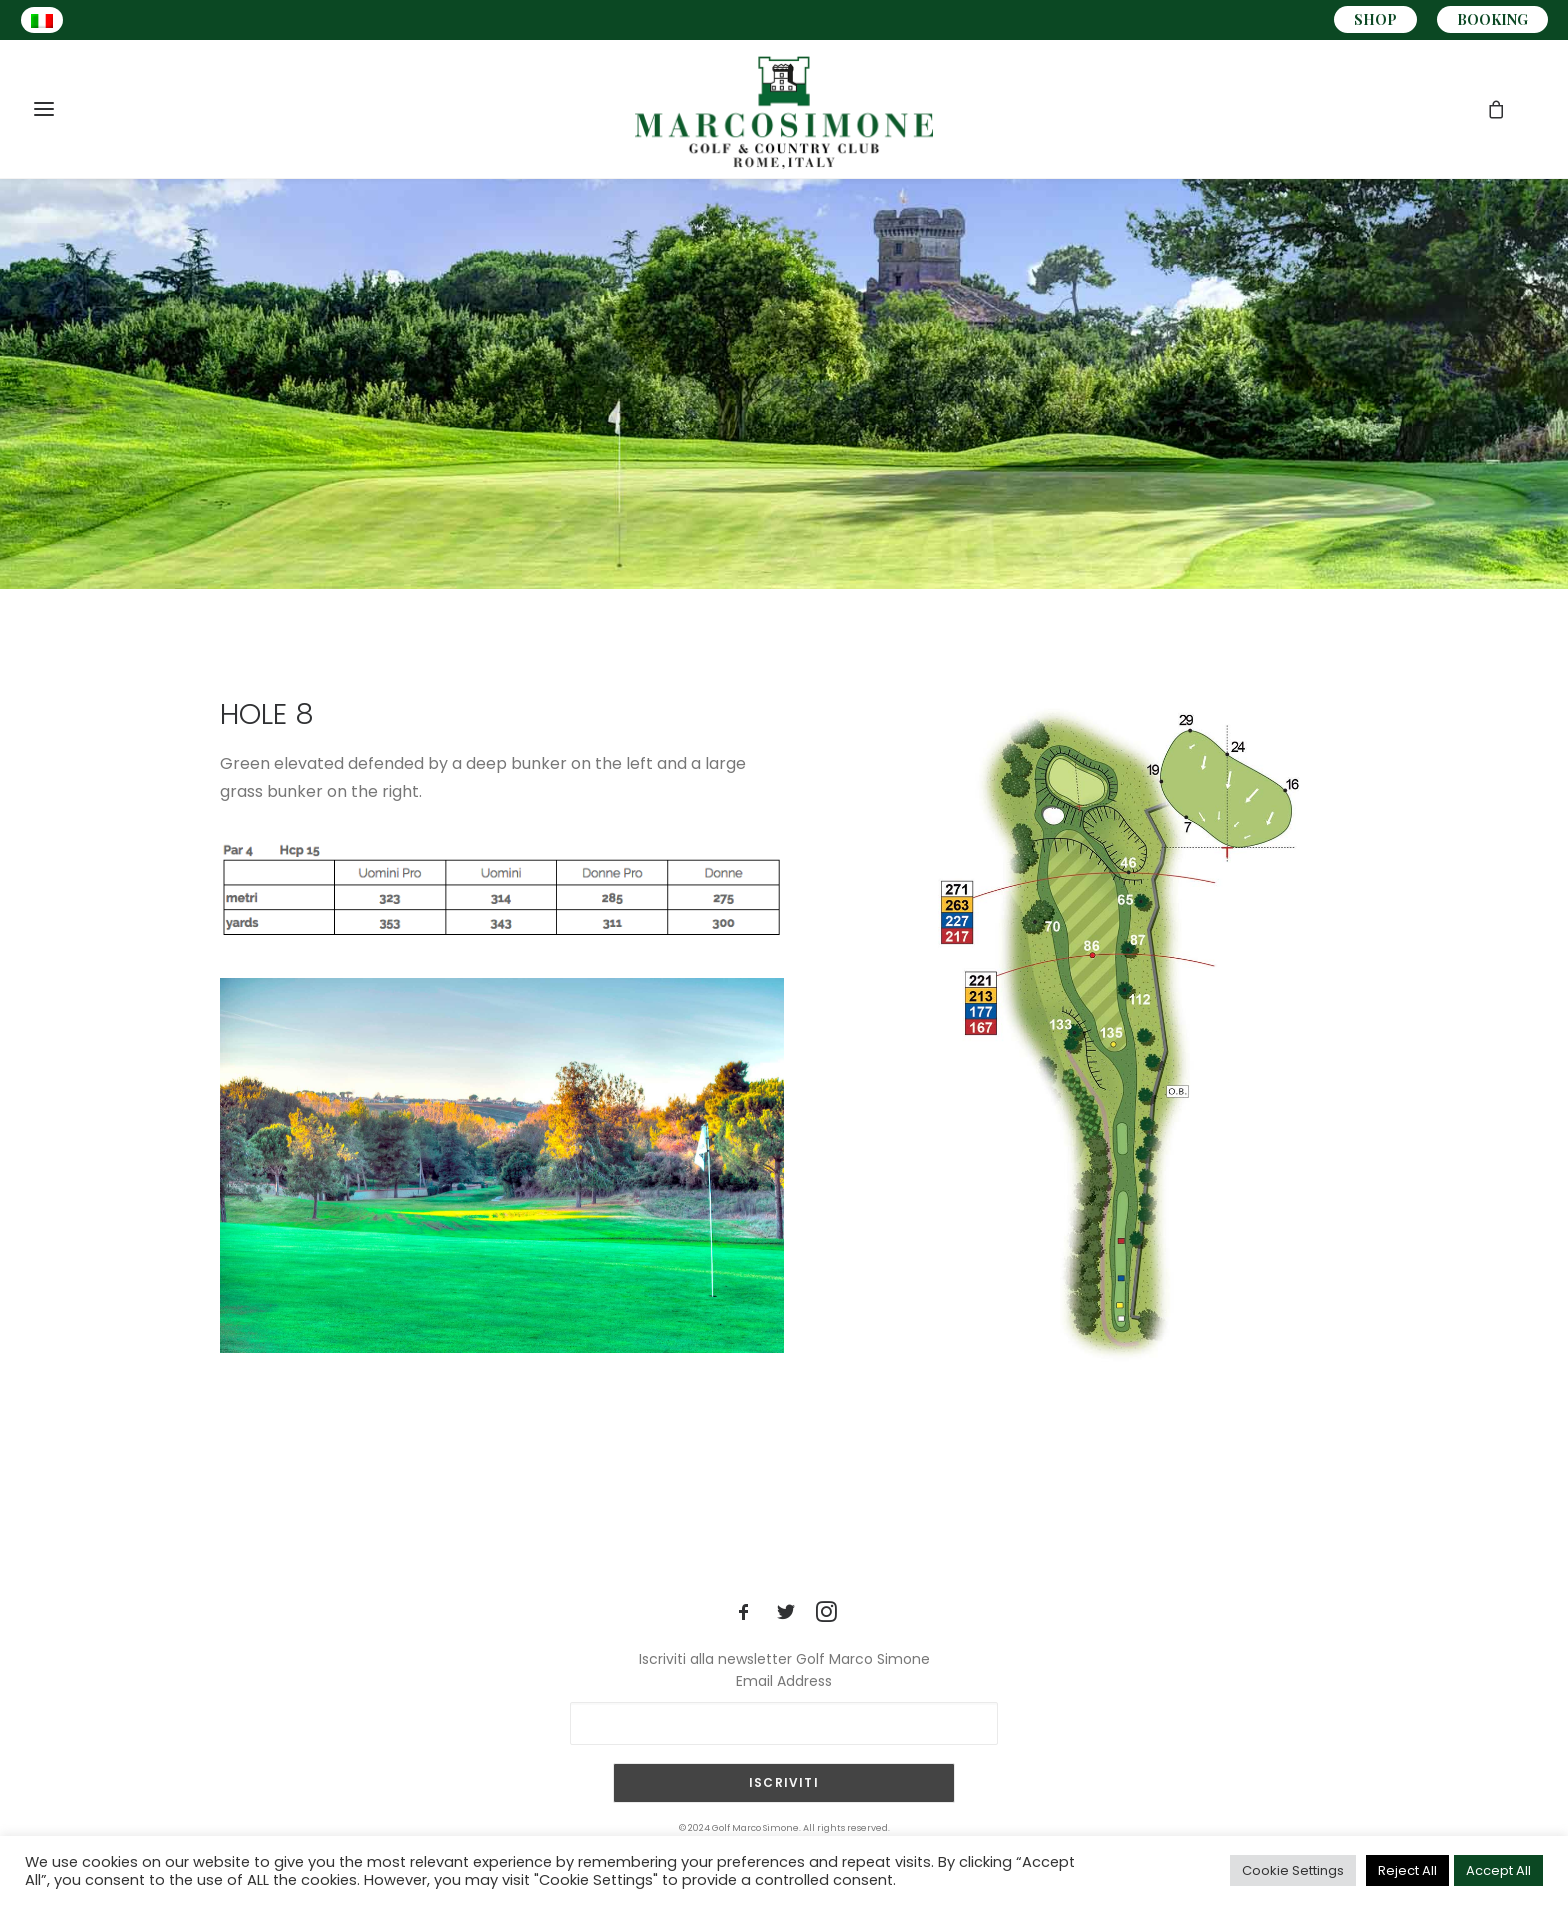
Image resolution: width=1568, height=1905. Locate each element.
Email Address (784, 1681)
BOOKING (1492, 19)
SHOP (1375, 19)
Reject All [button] (1407, 1870)
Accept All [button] (1498, 1870)
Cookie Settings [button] (1293, 1870)
